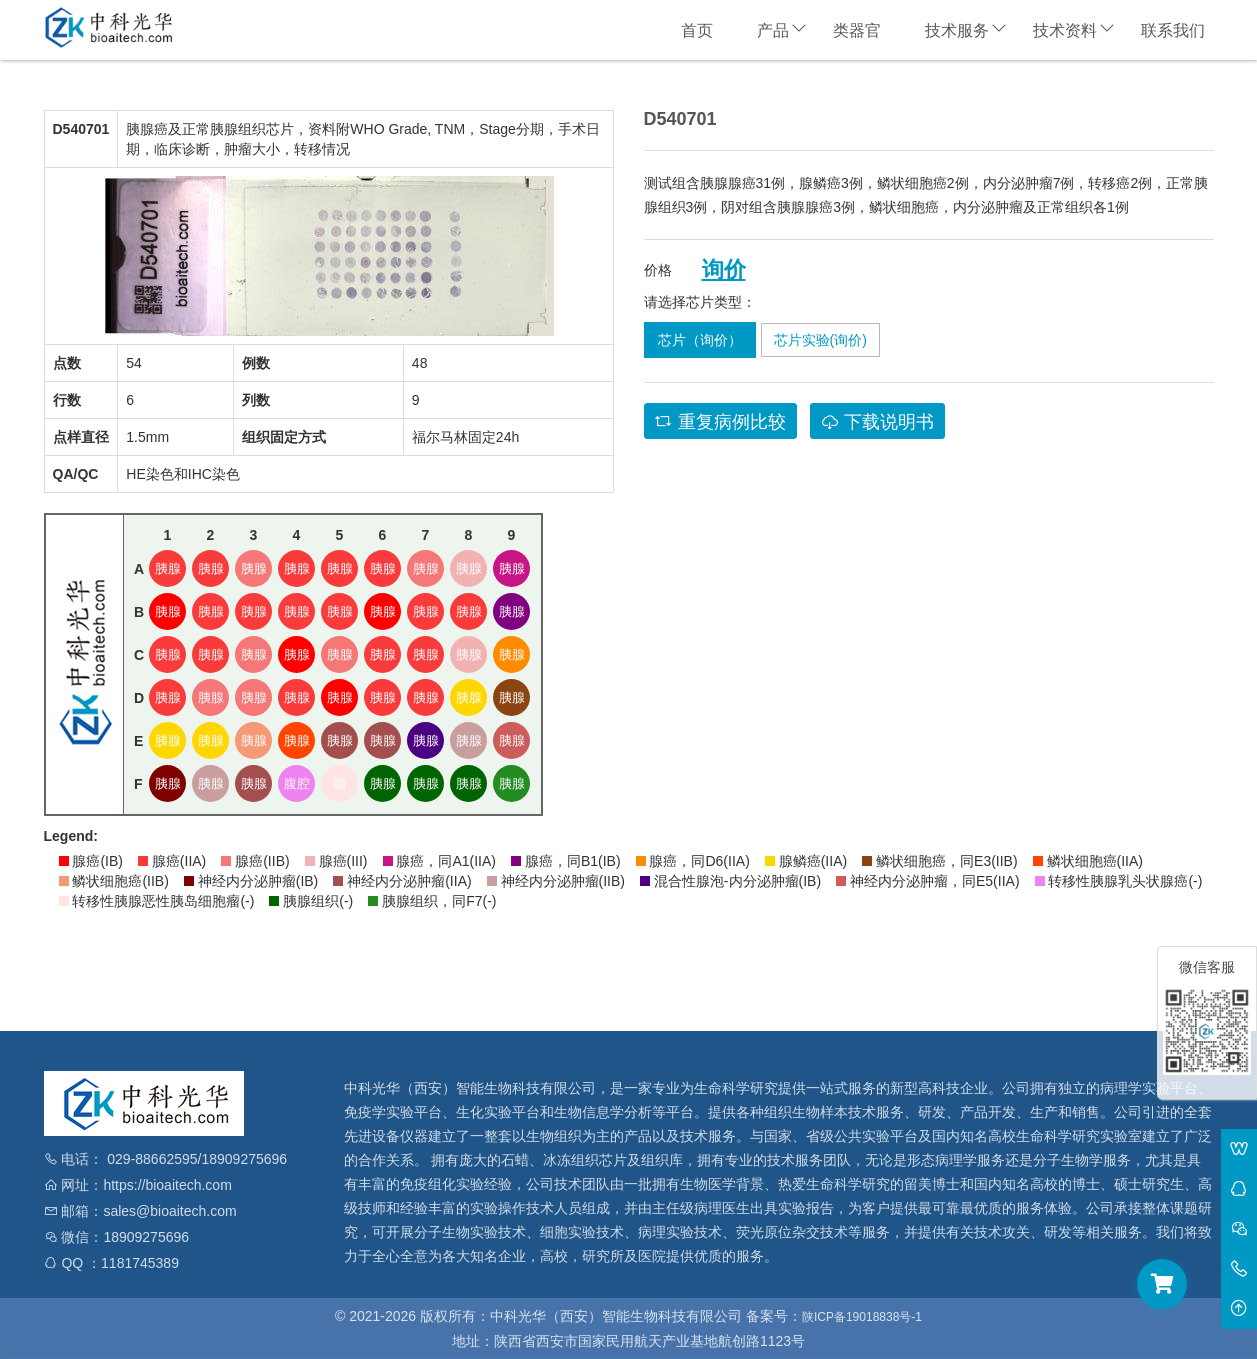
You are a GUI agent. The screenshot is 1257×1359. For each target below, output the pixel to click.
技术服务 (957, 30)
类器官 (857, 30)
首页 (697, 30)
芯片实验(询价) (820, 340)
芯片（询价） (700, 340)
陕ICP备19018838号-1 (862, 1317)
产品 (773, 30)
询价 (724, 270)
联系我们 (1173, 30)
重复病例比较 (720, 422)
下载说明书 (877, 422)
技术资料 (1065, 30)
